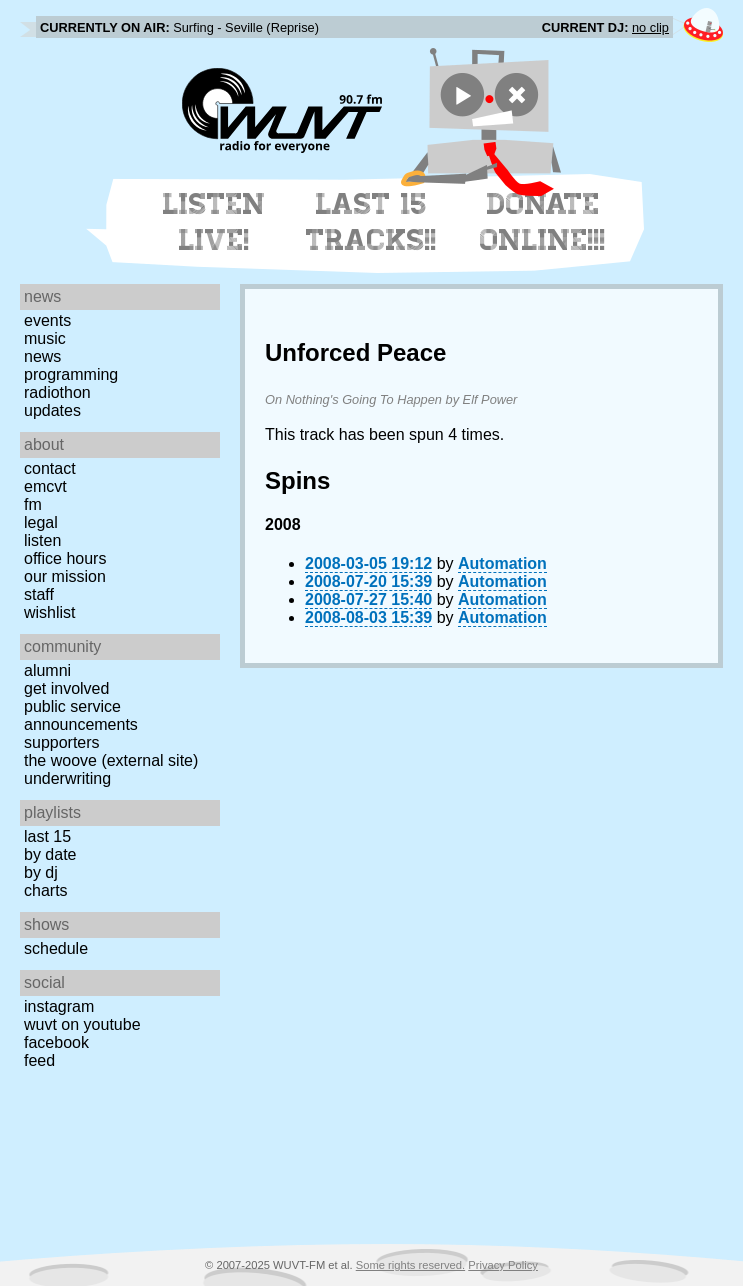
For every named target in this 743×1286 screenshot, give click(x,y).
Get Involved (66, 688)
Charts (46, 890)
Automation (502, 563)
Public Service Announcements (81, 715)
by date (50, 854)
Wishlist (50, 612)
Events (47, 320)
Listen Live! (214, 222)
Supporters (62, 742)
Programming (71, 374)
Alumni (47, 670)
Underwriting (67, 778)
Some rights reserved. (410, 1265)
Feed (39, 1060)
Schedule (56, 948)
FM (33, 504)
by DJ (41, 872)
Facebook (56, 1042)
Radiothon (57, 392)
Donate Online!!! (543, 222)
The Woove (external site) (111, 760)
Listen (42, 540)
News (42, 356)
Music (45, 338)
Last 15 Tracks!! (371, 222)
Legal (41, 522)
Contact (50, 468)
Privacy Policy (503, 1265)
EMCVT (45, 486)
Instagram (59, 1006)
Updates (52, 410)
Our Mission (65, 576)
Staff (39, 594)
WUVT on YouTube (82, 1024)
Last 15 (47, 836)
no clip (650, 27)
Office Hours (65, 558)
